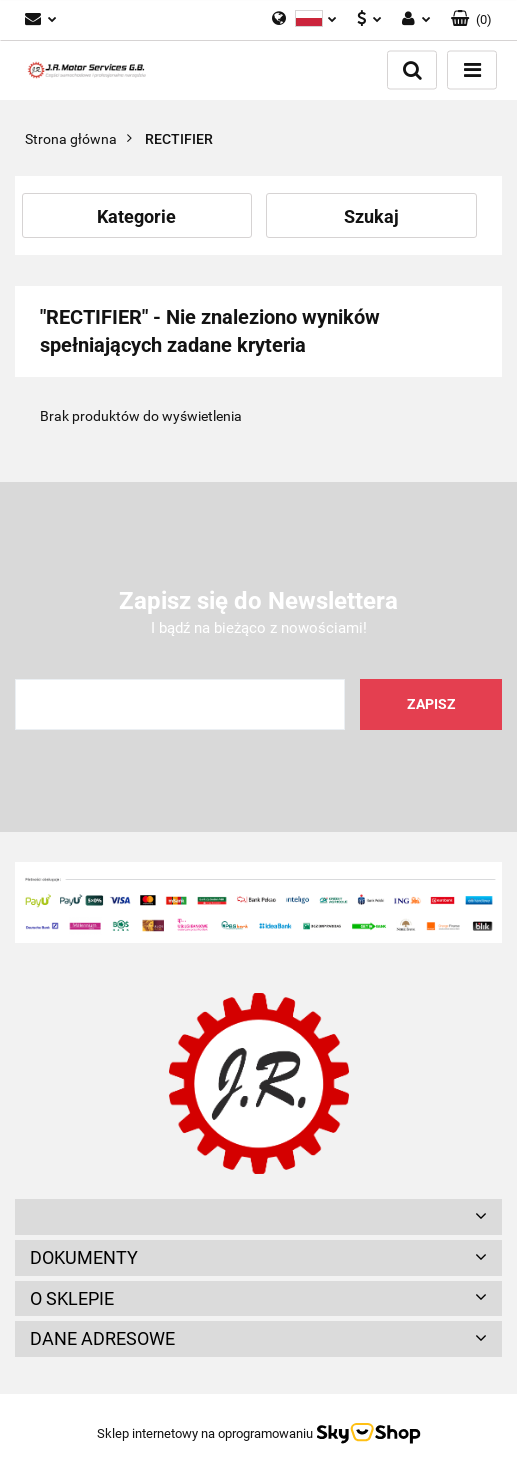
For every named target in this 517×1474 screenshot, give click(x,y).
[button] (258, 1217)
